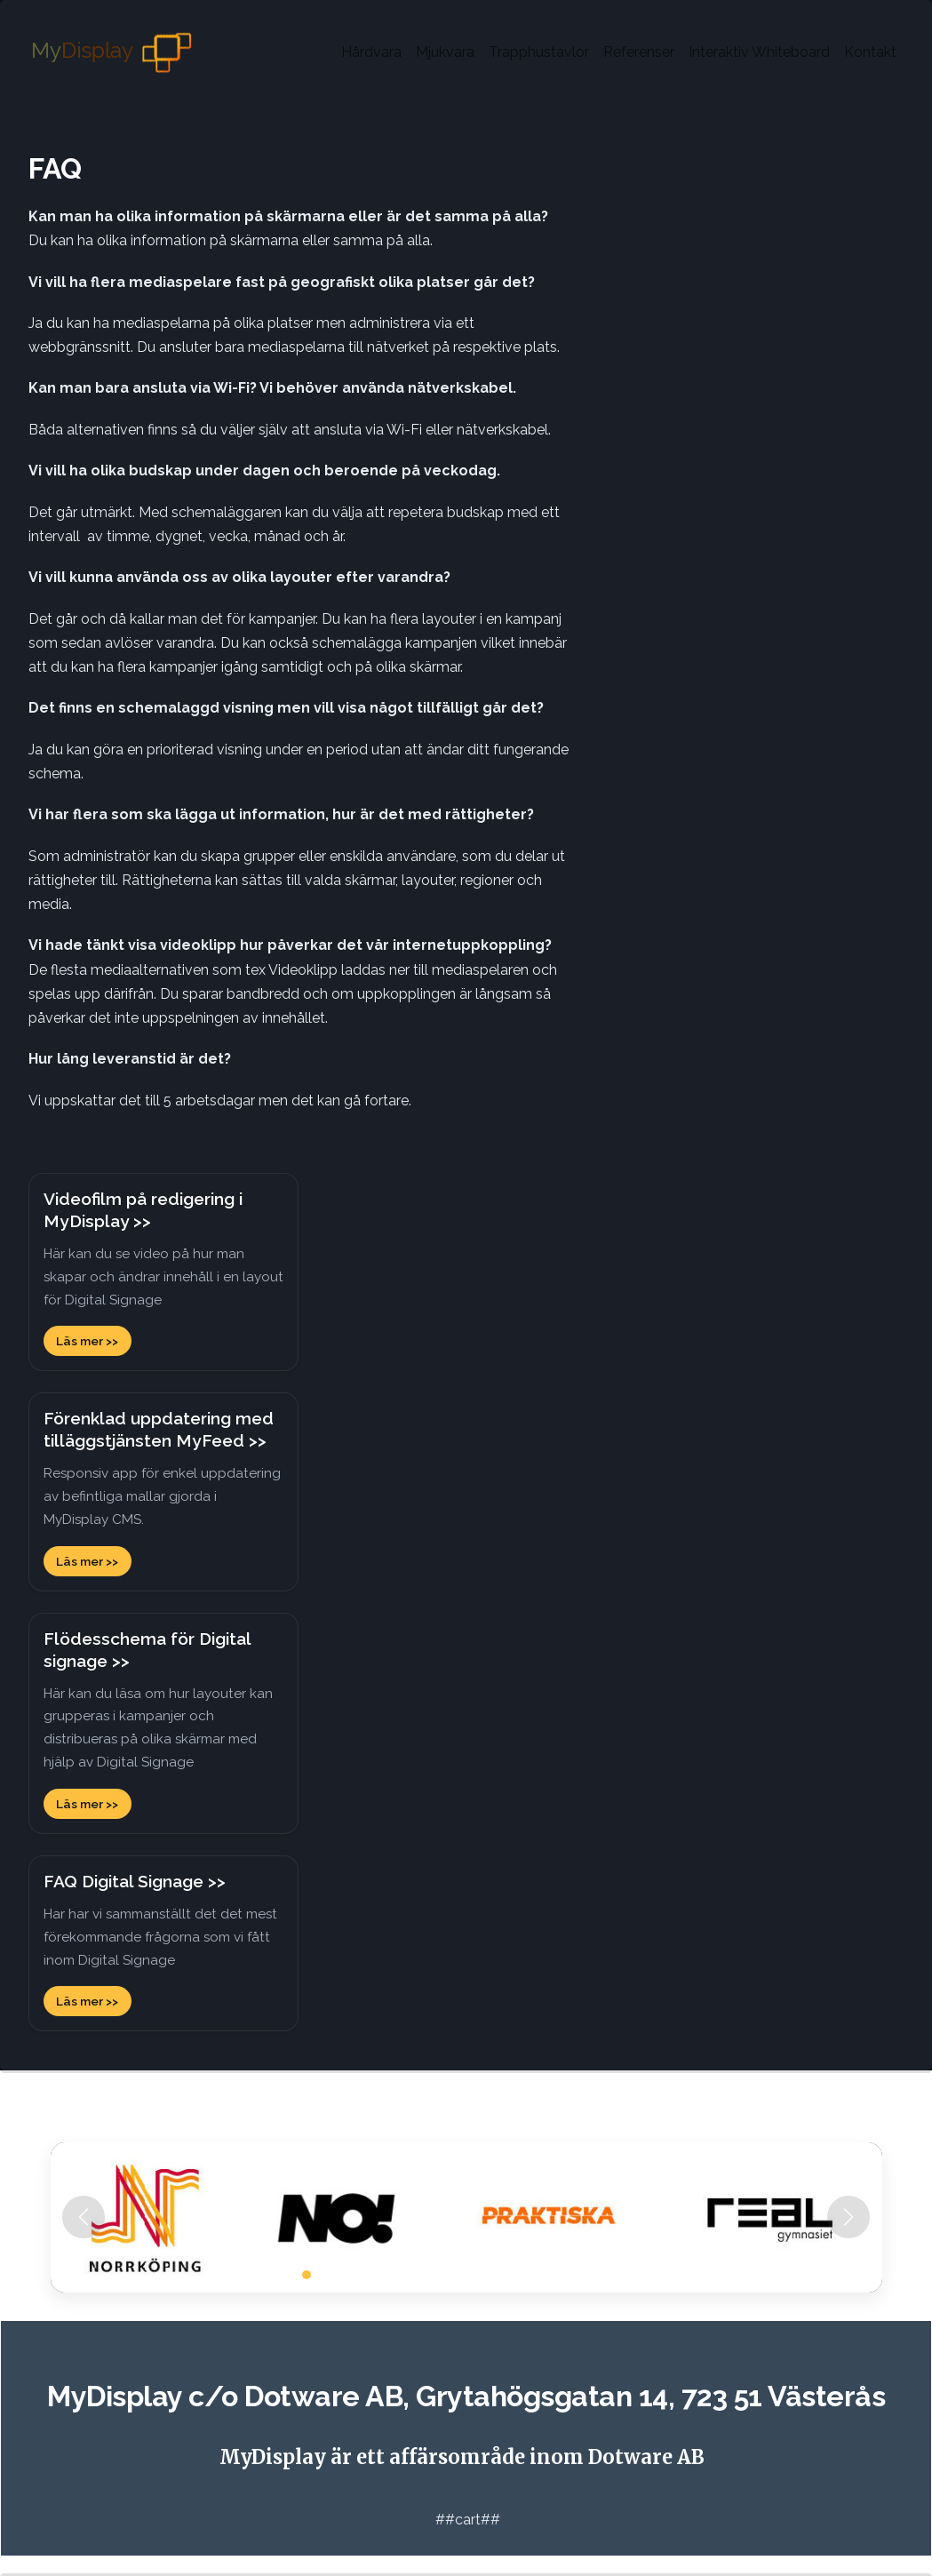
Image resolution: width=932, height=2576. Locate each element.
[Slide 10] (450, 2274)
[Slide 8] (418, 2274)
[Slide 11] (466, 2274)
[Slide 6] (386, 2274)
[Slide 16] (546, 2274)
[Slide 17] (562, 2274)
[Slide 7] (402, 2274)
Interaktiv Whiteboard (759, 52)
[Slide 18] (578, 2274)
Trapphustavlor (539, 52)
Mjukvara (445, 52)
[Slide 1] (306, 2274)
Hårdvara (371, 52)
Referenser (638, 52)
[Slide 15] (530, 2274)
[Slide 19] (594, 2274)
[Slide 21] (626, 2274)
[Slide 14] (514, 2274)
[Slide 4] (354, 2274)
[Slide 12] (482, 2274)
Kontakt (870, 52)
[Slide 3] (338, 2274)
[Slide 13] (498, 2274)
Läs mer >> (87, 1341)
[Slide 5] (370, 2274)
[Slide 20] (610, 2274)
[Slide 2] (322, 2274)
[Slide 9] (434, 2274)
